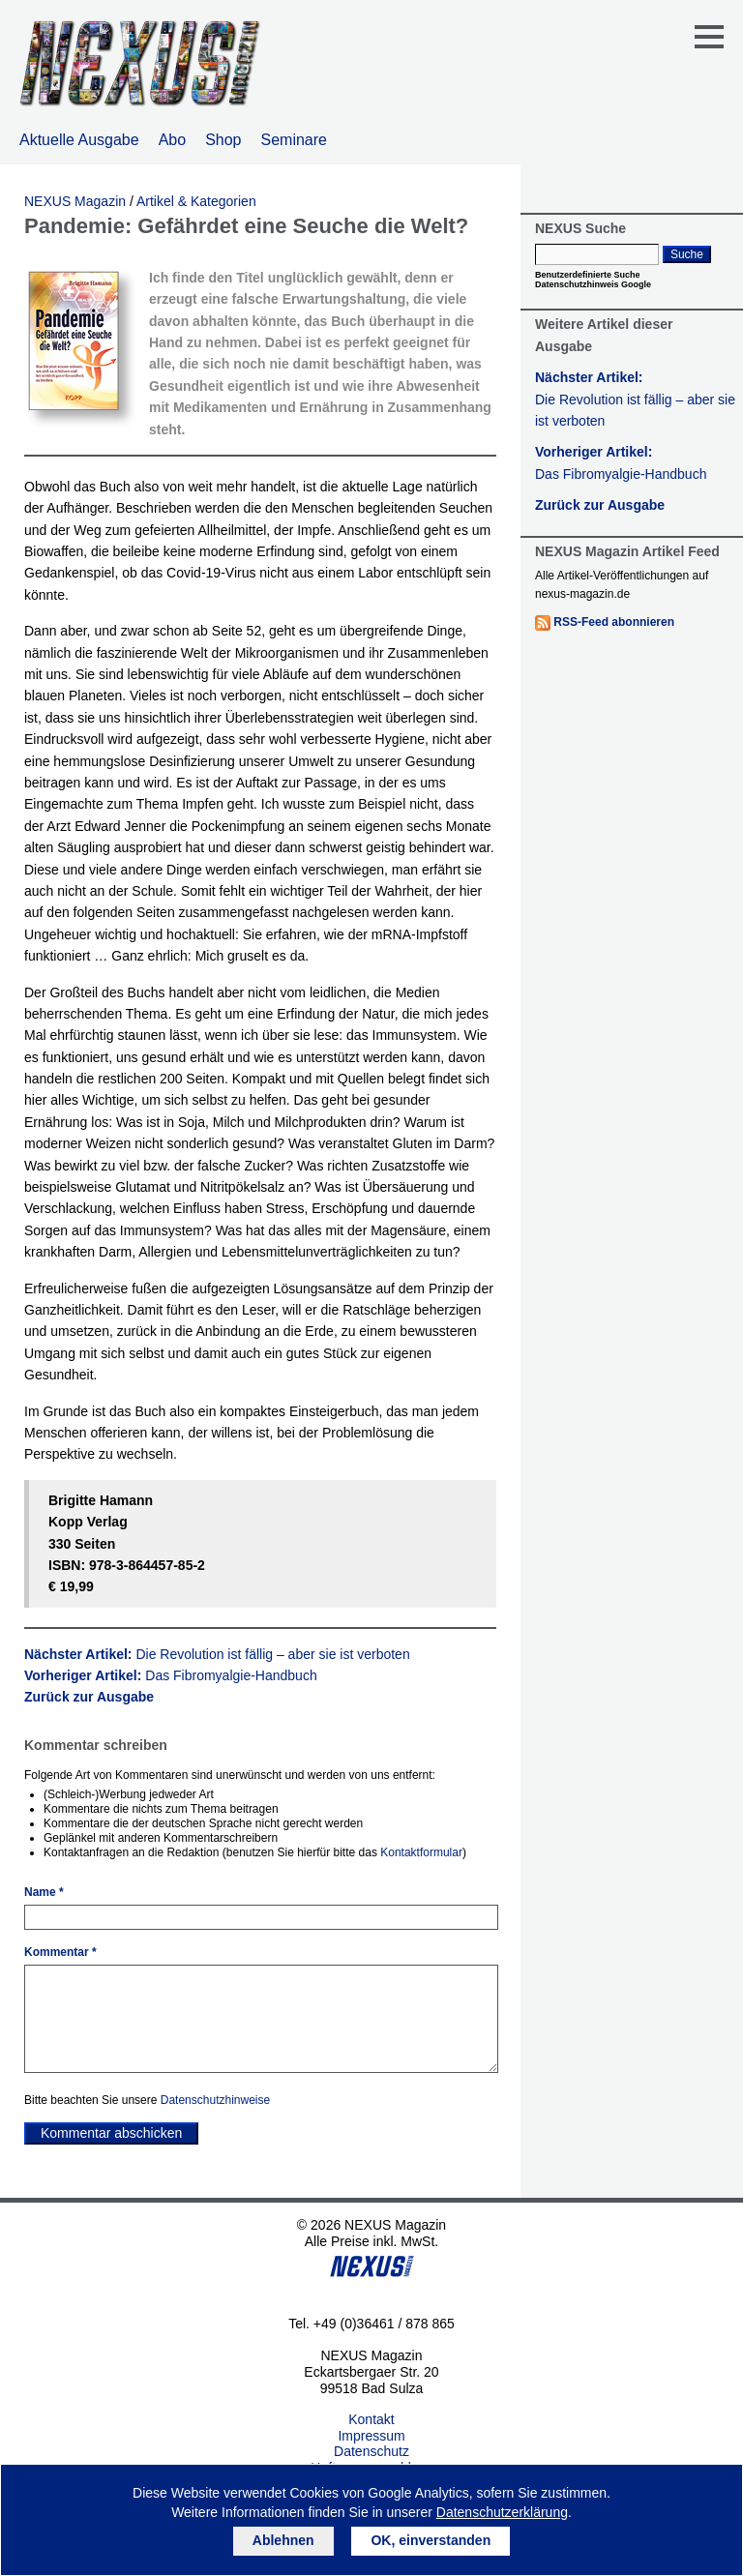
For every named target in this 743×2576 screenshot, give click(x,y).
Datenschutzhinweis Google (593, 284)
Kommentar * (60, 1952)
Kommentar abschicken (111, 2133)
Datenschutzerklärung (502, 2512)
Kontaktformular (421, 1852)
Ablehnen (283, 2540)
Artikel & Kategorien (196, 201)
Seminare (294, 140)
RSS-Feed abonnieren (613, 622)
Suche (686, 254)
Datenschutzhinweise (215, 2100)
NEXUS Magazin (75, 201)
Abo (172, 140)
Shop (223, 140)
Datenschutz (371, 2451)
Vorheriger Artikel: (170, 1675)
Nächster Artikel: (217, 1654)
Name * (44, 1892)
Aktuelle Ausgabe (79, 140)
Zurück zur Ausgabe (89, 1696)
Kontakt (371, 2419)
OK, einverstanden (430, 2540)
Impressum (371, 2435)
